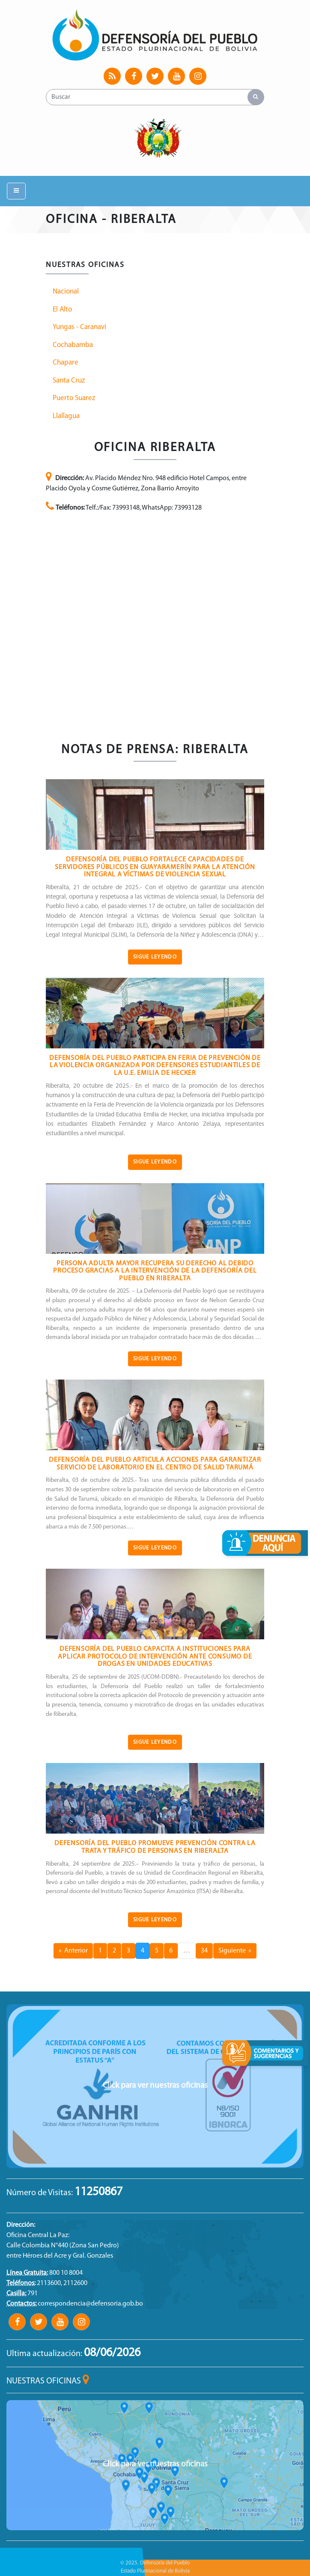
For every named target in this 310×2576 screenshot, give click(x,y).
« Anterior (73, 1950)
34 (204, 1950)
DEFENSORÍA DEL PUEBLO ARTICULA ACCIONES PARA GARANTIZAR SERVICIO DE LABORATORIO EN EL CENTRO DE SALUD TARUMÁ (155, 1464)
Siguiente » (234, 1950)
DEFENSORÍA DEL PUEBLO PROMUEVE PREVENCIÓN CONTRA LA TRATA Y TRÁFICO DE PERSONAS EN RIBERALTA (155, 1847)
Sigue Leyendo (155, 957)
